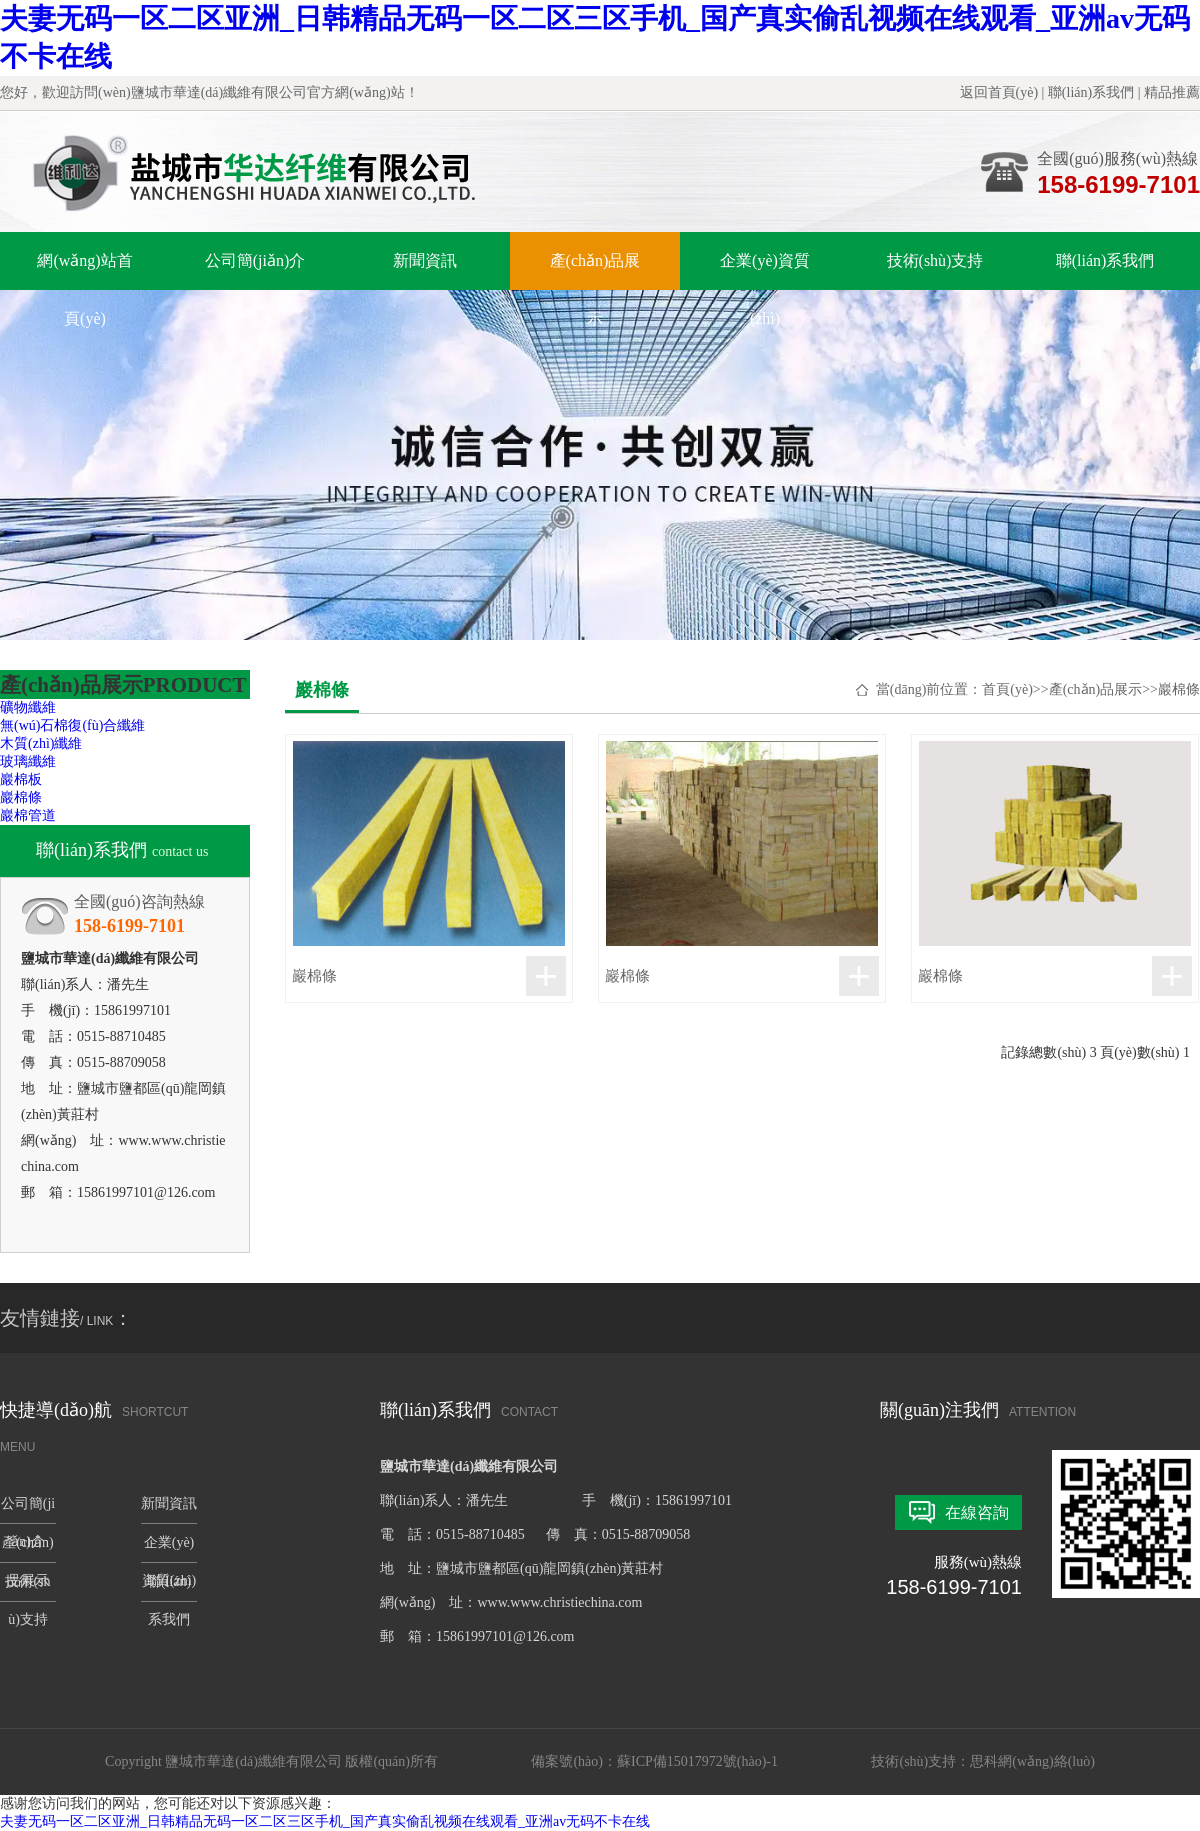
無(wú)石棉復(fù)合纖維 (72, 725)
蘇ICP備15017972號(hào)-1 (697, 1761)
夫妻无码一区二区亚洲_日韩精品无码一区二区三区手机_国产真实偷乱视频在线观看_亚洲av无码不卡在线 (325, 1821)
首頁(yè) (1007, 689)
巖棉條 (21, 797)
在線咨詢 (977, 1512)
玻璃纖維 (28, 761)
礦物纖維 (28, 707)
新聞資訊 (425, 260)
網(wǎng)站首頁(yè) (84, 271)
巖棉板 (21, 779)
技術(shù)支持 (935, 260)
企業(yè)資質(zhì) (765, 271)
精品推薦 (1172, 92)
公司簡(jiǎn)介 (255, 260)
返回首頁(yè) (999, 92)
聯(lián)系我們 (1091, 92)
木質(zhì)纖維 (41, 743)
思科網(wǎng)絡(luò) (1032, 1761)
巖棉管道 (28, 815)
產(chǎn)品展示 (595, 271)
